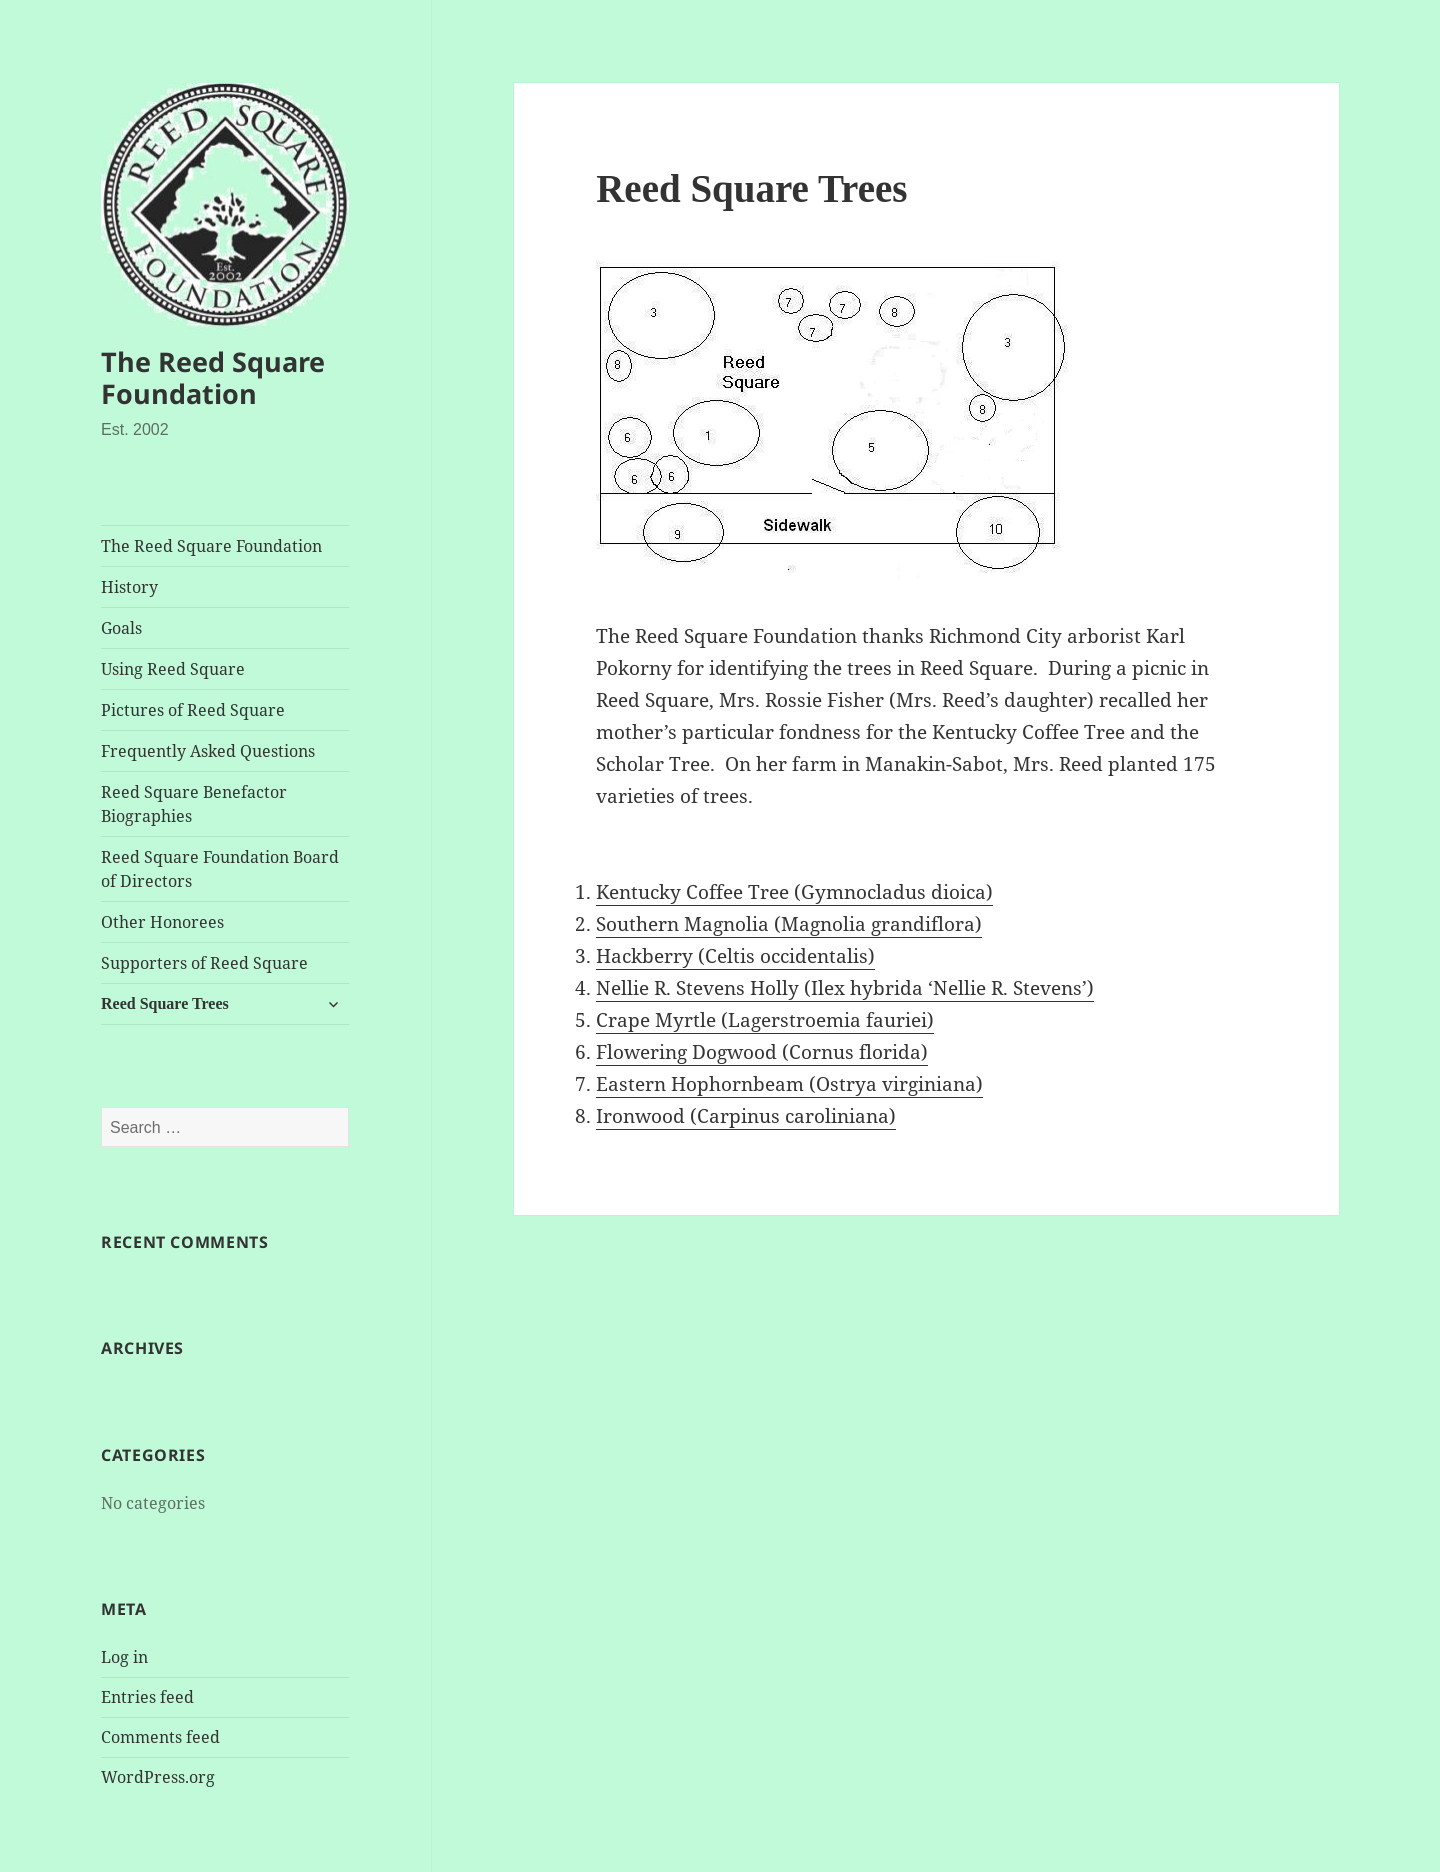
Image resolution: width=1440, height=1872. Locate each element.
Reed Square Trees (165, 1003)
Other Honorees (162, 922)
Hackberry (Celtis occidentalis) (735, 956)
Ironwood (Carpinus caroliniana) (746, 1116)
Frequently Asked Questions (208, 751)
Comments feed (160, 1737)
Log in (124, 1657)
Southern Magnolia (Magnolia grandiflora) (789, 924)
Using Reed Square (173, 669)
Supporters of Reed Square (204, 963)
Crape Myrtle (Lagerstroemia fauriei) (765, 1020)
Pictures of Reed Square (193, 710)
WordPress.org (158, 1777)
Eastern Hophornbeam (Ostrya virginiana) (789, 1084)
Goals (121, 628)
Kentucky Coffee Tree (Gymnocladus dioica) (794, 892)
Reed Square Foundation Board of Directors (220, 869)
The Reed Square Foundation (213, 377)
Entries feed (147, 1697)
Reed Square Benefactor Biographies (194, 804)
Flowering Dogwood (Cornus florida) (762, 1052)
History (129, 587)
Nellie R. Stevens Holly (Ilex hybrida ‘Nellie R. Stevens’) (845, 988)
